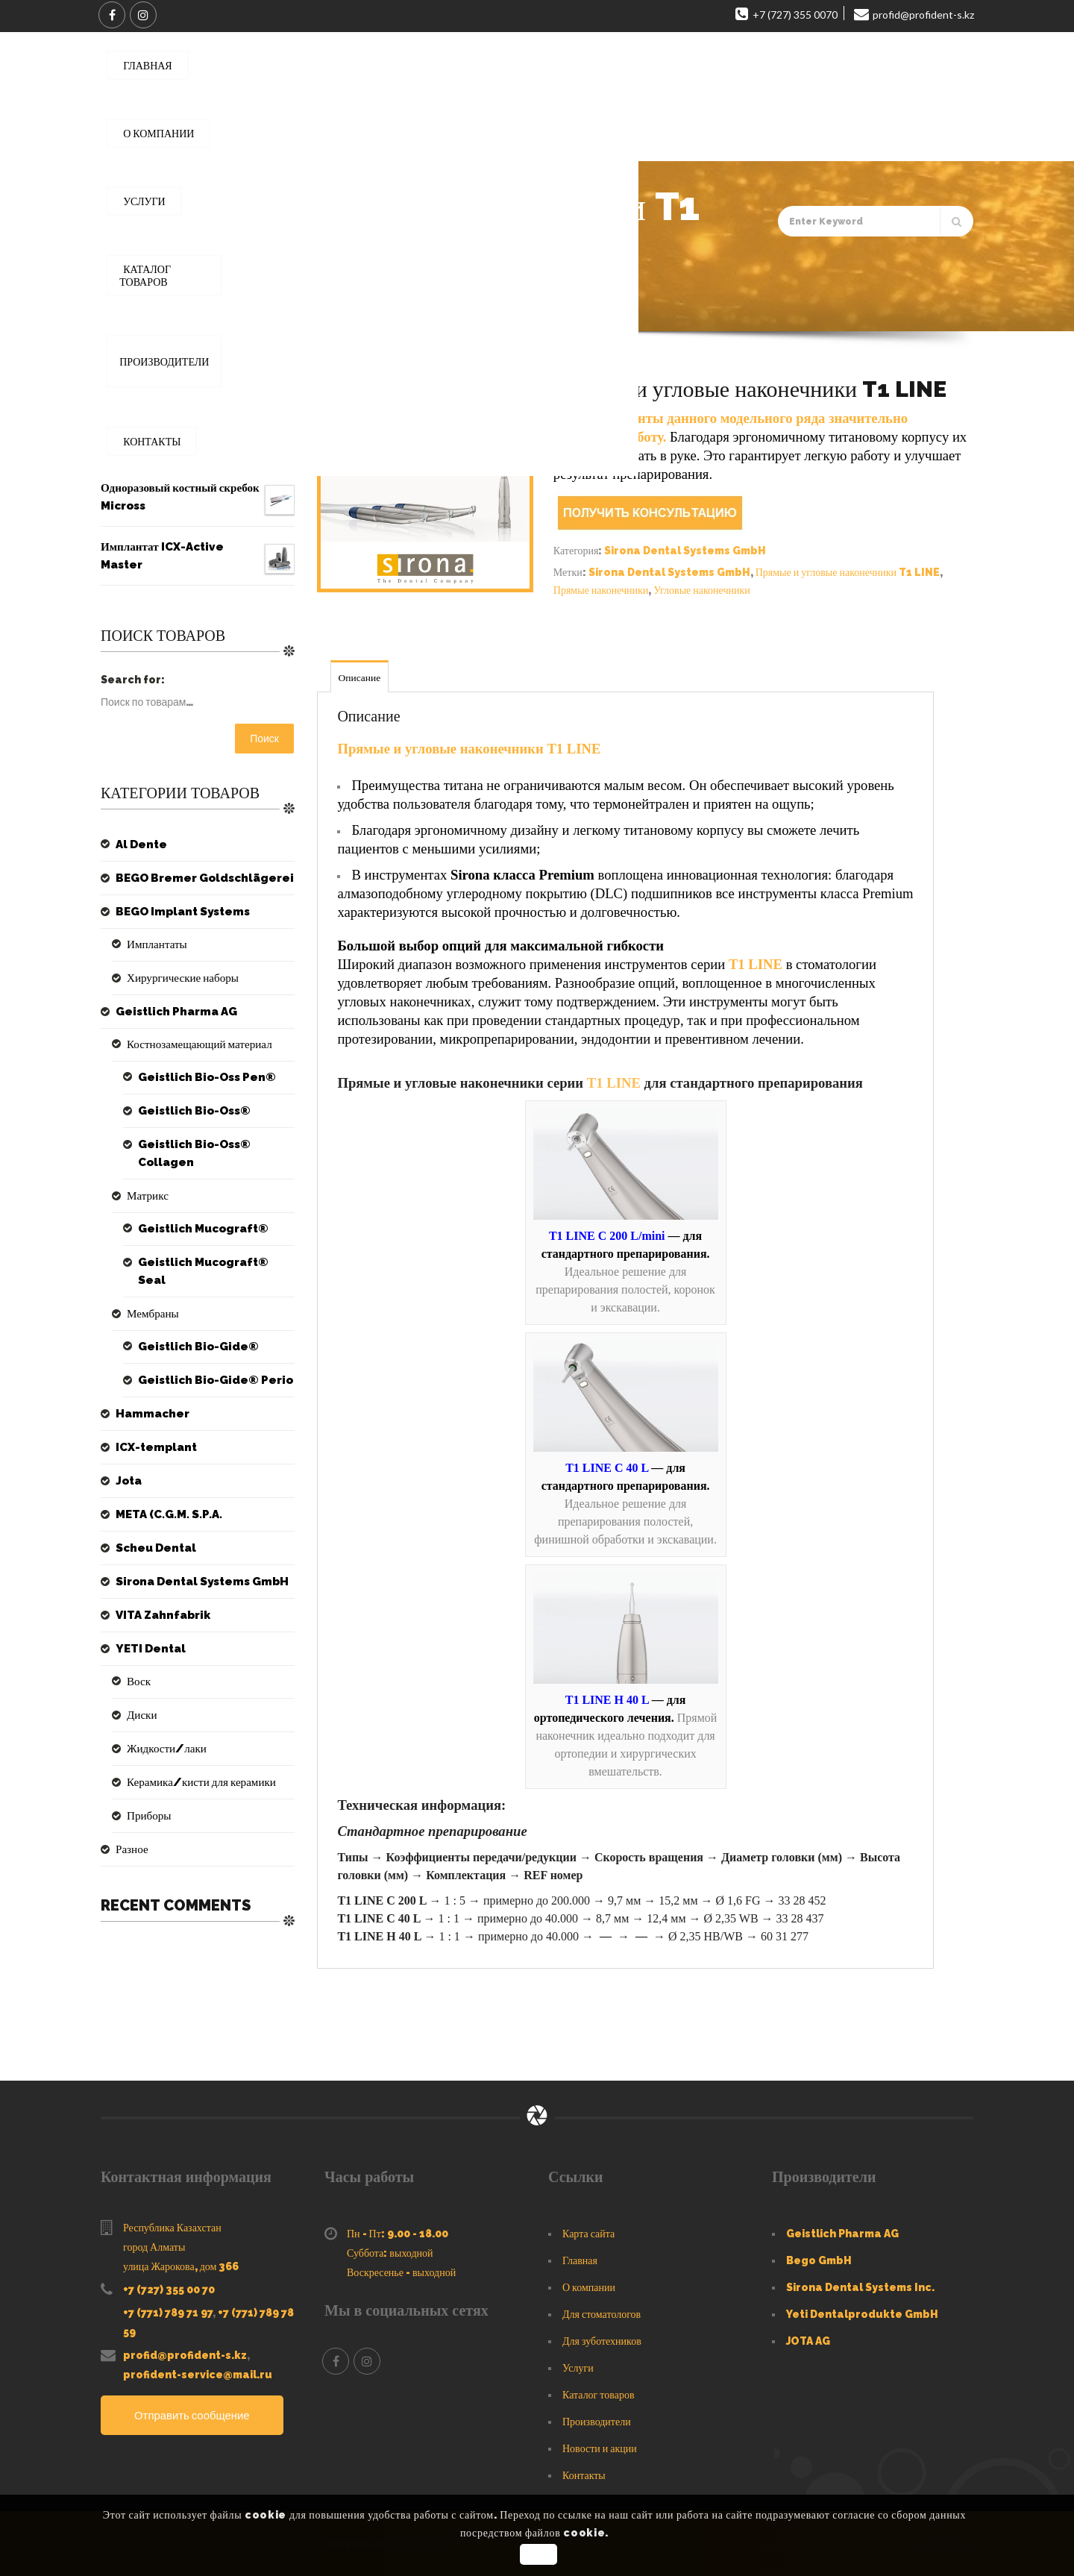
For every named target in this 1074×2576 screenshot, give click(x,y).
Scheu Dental (153, 1530)
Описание (361, 677)
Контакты (584, 2475)
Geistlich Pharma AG (172, 1012)
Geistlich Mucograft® (199, 1229)
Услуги (578, 2368)
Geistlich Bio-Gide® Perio (209, 1362)
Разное (130, 1831)
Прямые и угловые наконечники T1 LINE (848, 572)
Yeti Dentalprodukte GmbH (862, 2314)
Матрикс (146, 1196)
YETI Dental (148, 1631)
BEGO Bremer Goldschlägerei (199, 878)
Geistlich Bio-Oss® (190, 1111)
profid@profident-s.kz (185, 2355)
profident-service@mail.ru (197, 2375)
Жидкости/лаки (164, 1731)
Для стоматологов (601, 2314)
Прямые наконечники (601, 590)
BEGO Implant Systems (179, 912)
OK (538, 2554)
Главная (171, 310)
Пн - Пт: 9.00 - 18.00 (397, 2234)
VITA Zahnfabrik (160, 1597)
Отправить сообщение (196, 2416)
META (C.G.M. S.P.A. (166, 1496)
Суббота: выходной (390, 2253)
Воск (138, 1664)
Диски (141, 1697)
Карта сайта (588, 2234)
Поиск (264, 739)
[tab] (360, 676)
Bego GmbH (819, 2260)
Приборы (147, 1798)
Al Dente (139, 844)
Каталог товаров (598, 2395)
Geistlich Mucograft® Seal (213, 1262)
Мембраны (151, 1296)
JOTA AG (808, 2341)
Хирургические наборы (178, 978)
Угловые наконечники (701, 590)
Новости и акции (599, 2448)
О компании (588, 2287)
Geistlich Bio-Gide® (193, 1329)
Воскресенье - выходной (401, 2272)
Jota (128, 1463)
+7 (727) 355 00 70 (169, 2289)
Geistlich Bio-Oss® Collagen (190, 1153)
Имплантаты (155, 944)
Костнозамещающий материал (194, 1044)
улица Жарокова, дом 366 (181, 2266)
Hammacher (150, 1396)
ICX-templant (153, 1429)
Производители (596, 2422)
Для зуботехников (601, 2341)
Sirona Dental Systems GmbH (285, 310)
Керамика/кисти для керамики (196, 1764)
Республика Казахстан (172, 2228)
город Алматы (154, 2247)
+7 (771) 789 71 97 (168, 2313)
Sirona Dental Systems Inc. (860, 2287)
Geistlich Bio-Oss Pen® (202, 1077)
